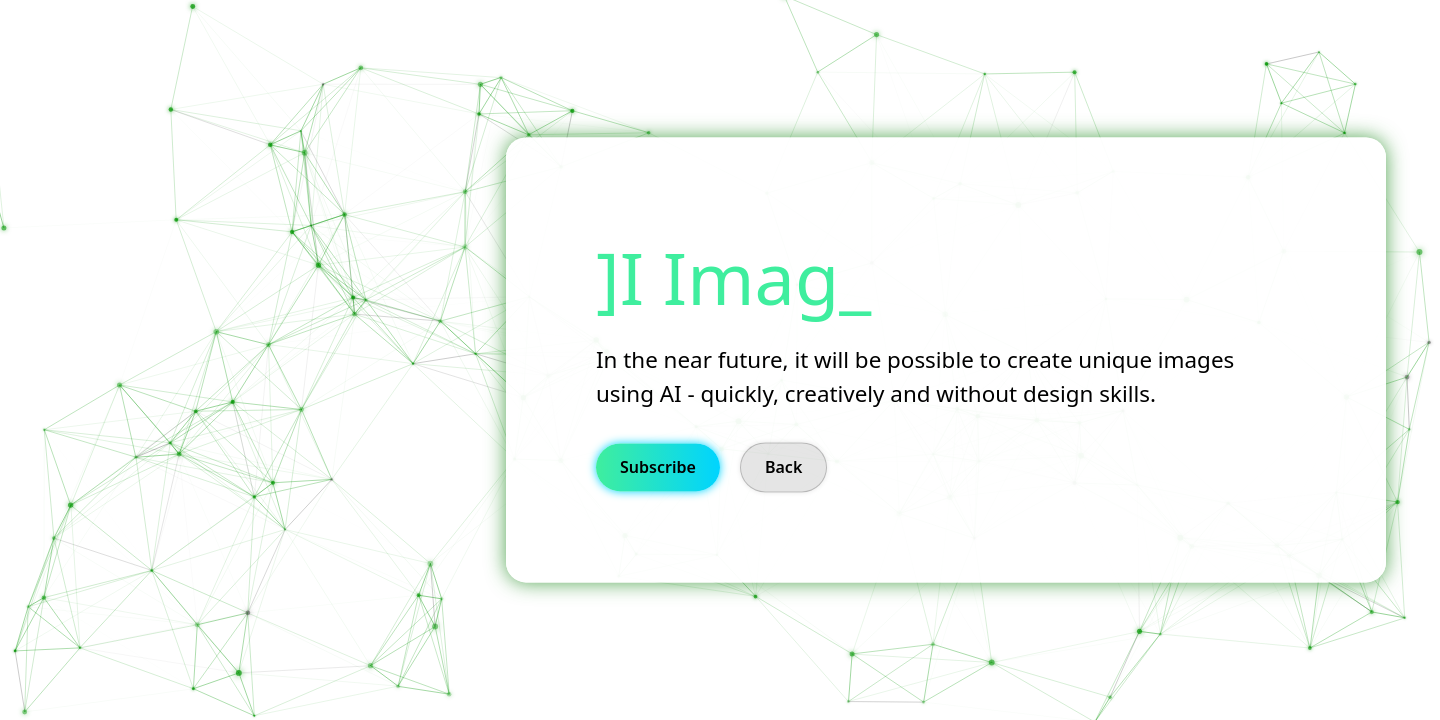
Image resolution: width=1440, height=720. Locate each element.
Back (783, 468)
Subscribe (658, 468)
